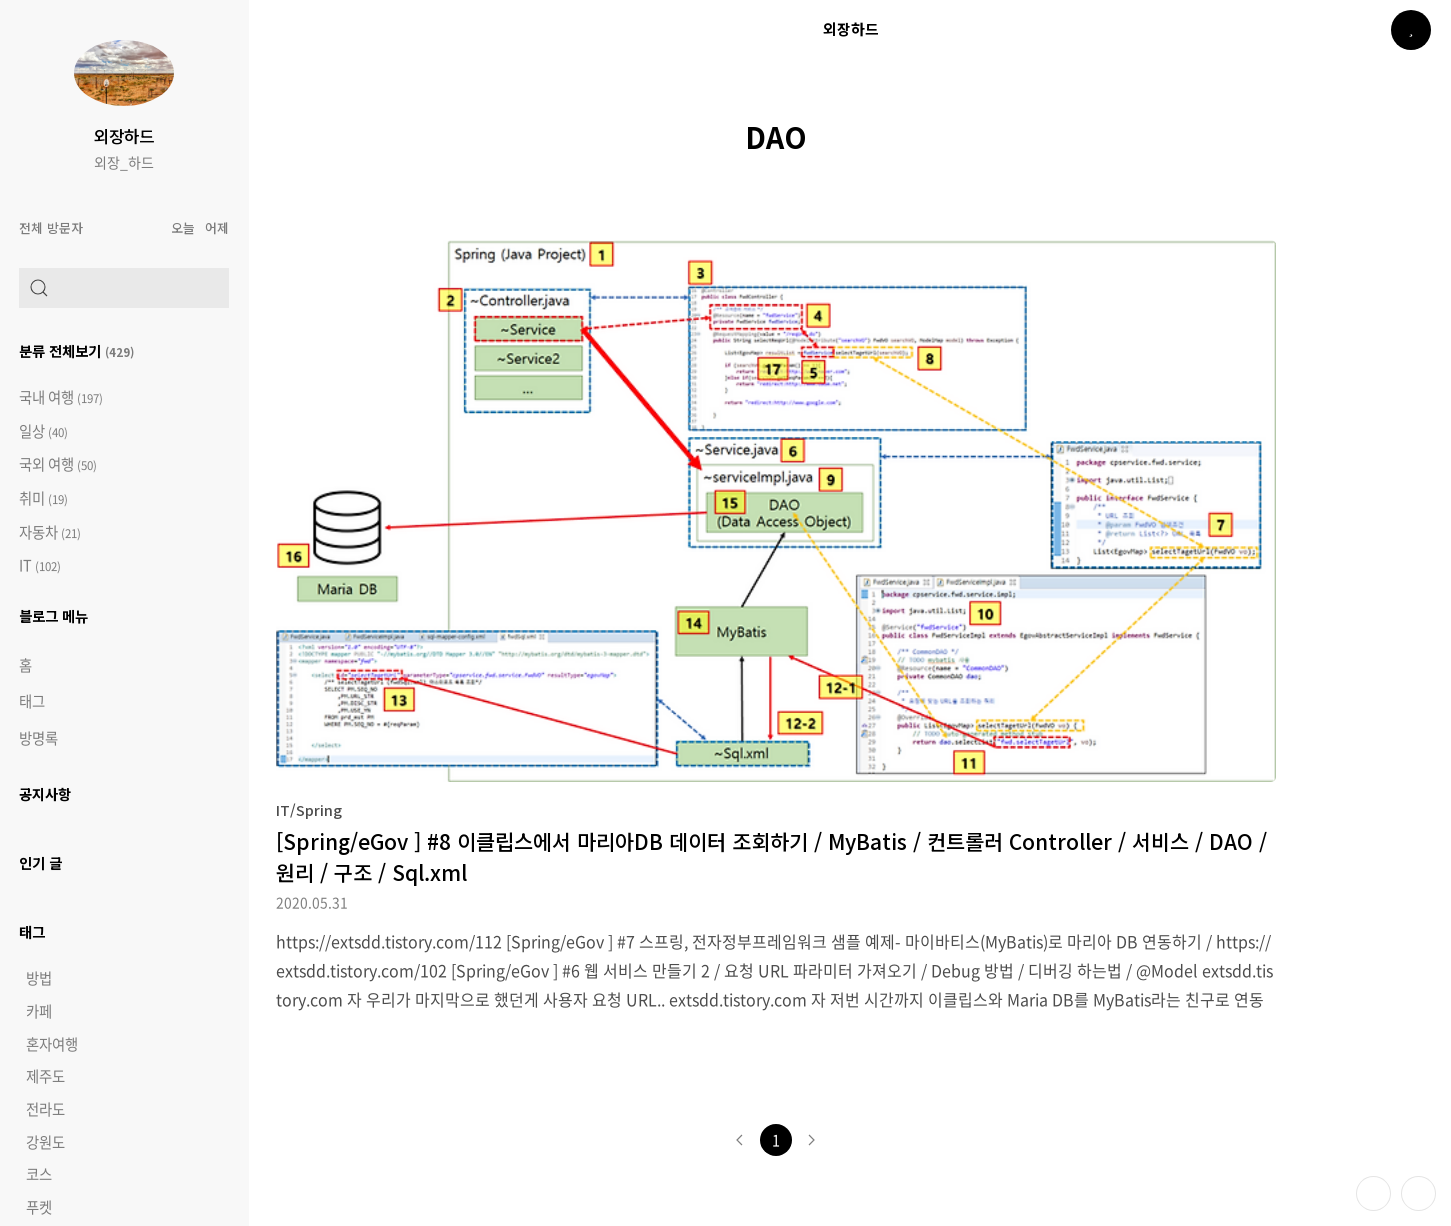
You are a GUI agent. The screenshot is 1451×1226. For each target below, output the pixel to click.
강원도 (45, 1142)
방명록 (38, 738)
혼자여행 (52, 1044)
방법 (39, 978)
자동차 (50, 532)
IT (40, 565)
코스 (39, 1174)
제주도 (45, 1076)
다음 (812, 1140)
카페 (39, 1011)
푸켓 (39, 1207)
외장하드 (124, 136)
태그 (32, 701)
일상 (43, 431)
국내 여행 (61, 397)
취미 (43, 498)
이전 (740, 1140)
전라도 (45, 1109)
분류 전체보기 (76, 350)
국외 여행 (58, 464)
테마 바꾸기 (1373, 1193)
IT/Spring (309, 809)
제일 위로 (1418, 1193)
